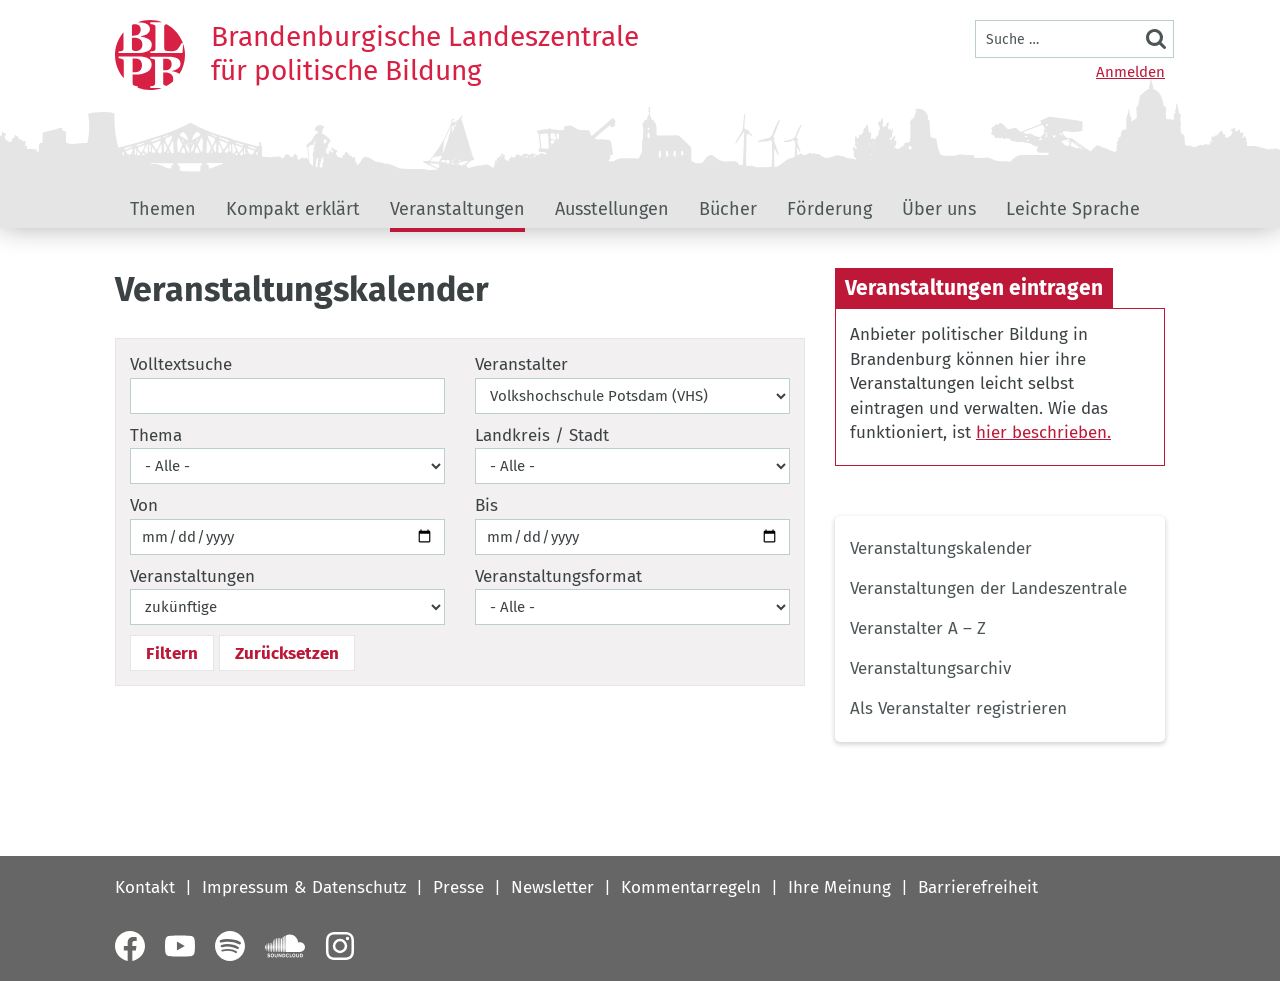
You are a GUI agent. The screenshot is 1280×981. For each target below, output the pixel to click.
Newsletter (552, 887)
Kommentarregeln (691, 887)
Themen (163, 209)
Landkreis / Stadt (542, 435)
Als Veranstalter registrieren (958, 708)
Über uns (939, 209)
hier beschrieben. (1043, 432)
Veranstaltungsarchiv (930, 668)
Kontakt (145, 887)
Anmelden (1130, 72)
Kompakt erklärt (293, 209)
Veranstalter (521, 364)
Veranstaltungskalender (941, 548)
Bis (486, 505)
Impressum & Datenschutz (304, 887)
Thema (156, 435)
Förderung (829, 209)
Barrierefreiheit (978, 887)
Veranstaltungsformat (558, 576)
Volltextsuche (181, 364)
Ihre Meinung (839, 887)
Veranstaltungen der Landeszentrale (988, 588)
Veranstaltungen (457, 209)
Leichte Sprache (1073, 209)
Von (144, 505)
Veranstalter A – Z (918, 628)
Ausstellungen (612, 209)
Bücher (728, 209)
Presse (458, 887)
